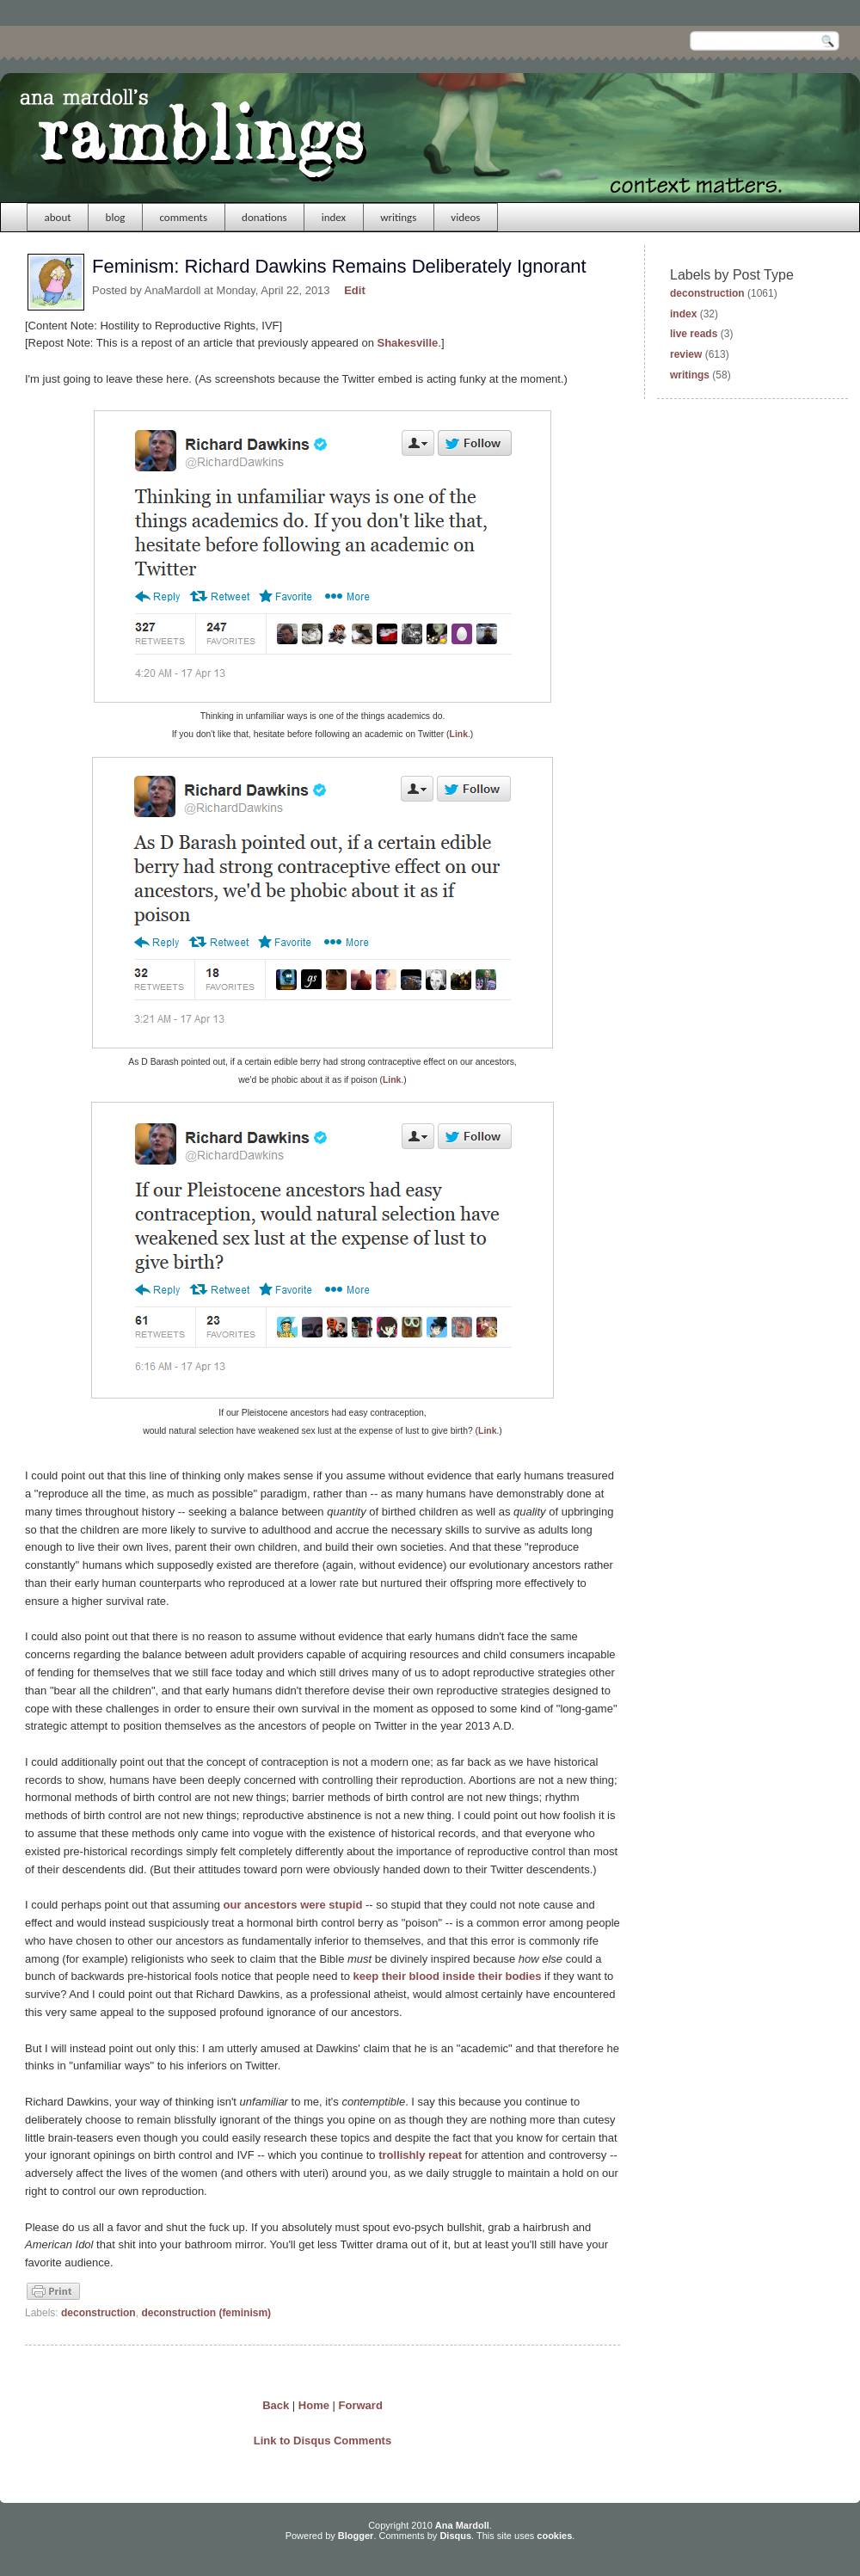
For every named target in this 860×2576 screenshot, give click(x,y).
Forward (361, 2405)
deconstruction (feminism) (206, 2313)
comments (183, 217)
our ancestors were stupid (293, 1904)
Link (459, 734)
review (686, 354)
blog (116, 217)
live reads (693, 334)
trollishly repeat (420, 2155)
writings (398, 217)
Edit (355, 290)
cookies (554, 2535)
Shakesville (408, 342)
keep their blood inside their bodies (447, 1976)
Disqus (455, 2535)
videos (465, 217)
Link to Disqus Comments (322, 2440)
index (334, 217)
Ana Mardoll (462, 2525)
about (58, 217)
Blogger (356, 2535)
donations (264, 217)
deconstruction (98, 2313)
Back (275, 2405)
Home (313, 2405)
